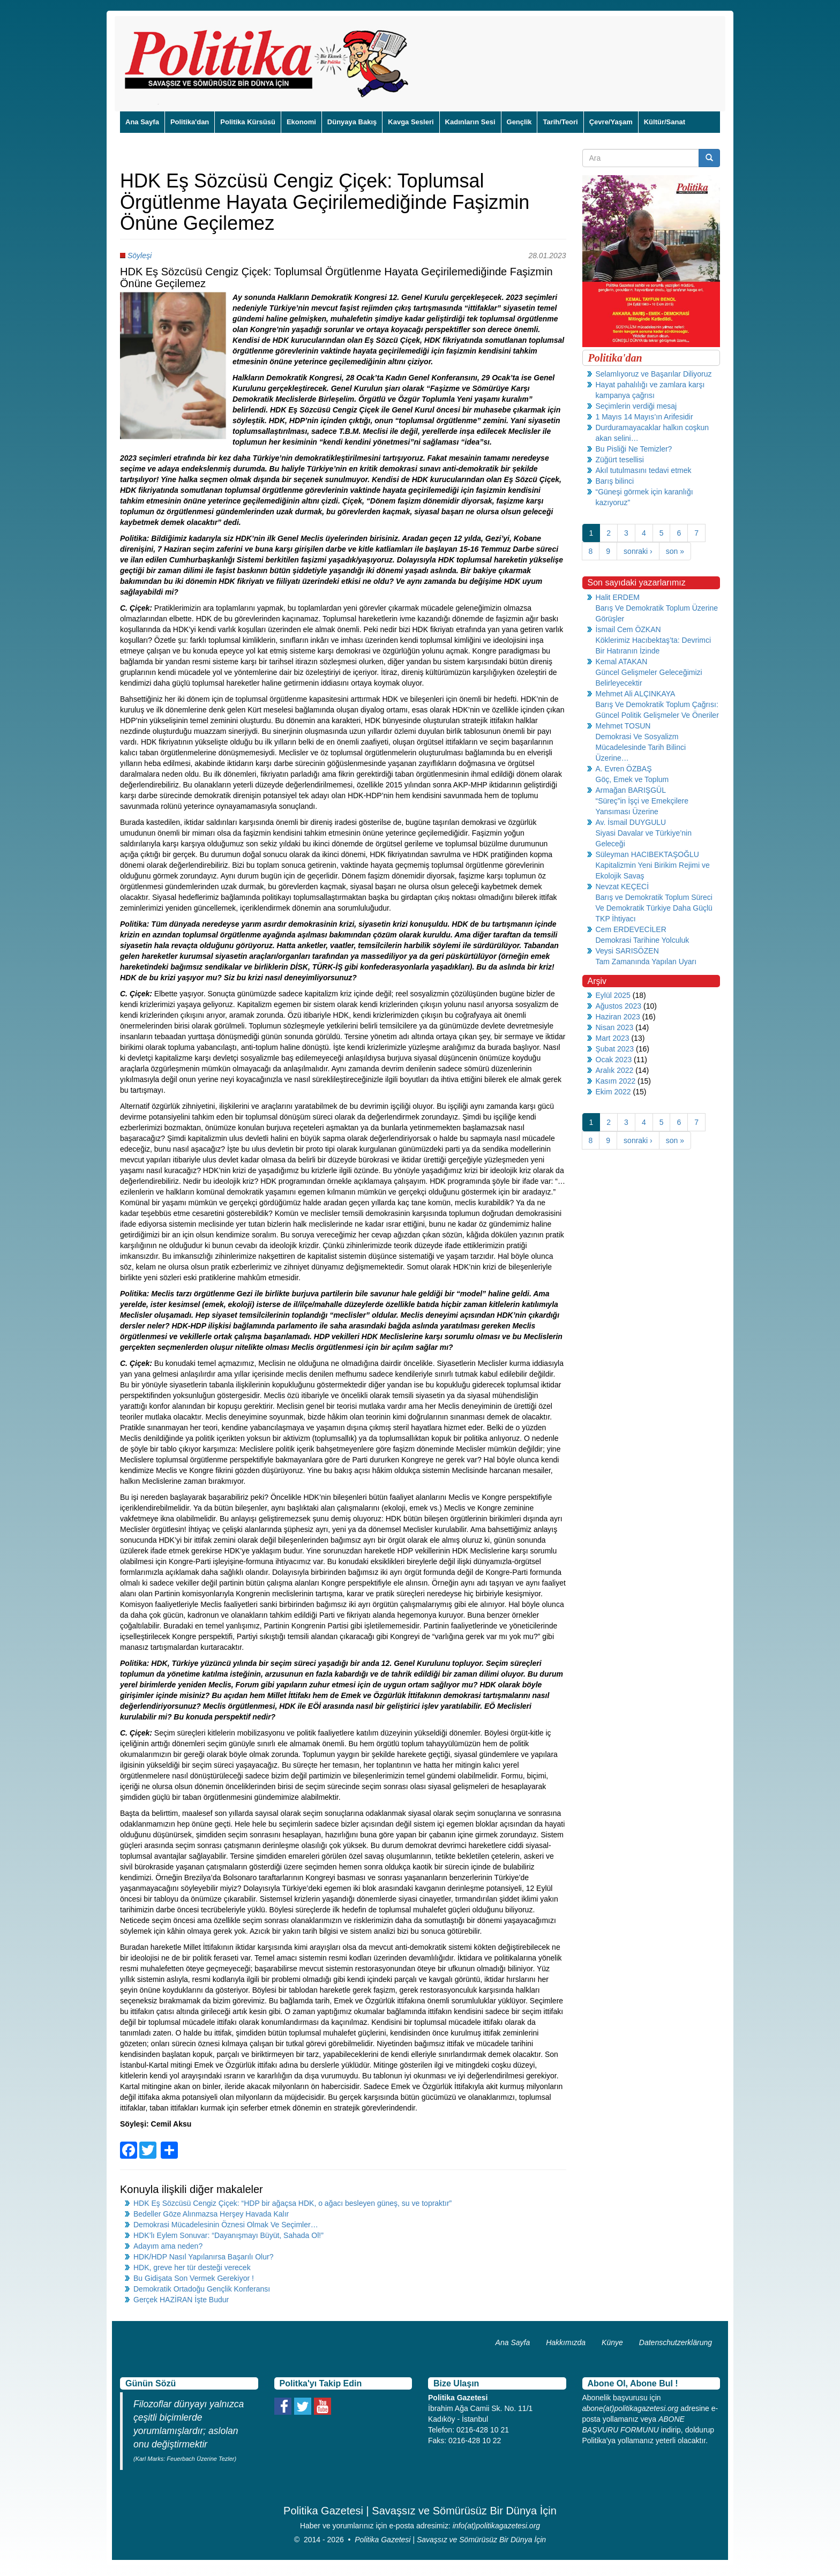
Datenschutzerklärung (675, 2342)
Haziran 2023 (618, 1016)
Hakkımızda (566, 2342)
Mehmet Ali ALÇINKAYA (636, 693)
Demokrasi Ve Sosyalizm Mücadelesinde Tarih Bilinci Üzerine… (641, 747)
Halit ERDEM (618, 597)
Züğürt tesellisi (620, 459)
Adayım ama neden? (167, 2246)
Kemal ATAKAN (622, 661)
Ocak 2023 (614, 1059)
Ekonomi (301, 122)
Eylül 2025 (613, 995)
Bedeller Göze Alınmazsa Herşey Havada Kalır (211, 2214)
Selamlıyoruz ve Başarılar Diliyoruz (654, 374)
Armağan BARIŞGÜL (631, 790)
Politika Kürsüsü (247, 122)
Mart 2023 (612, 1038)
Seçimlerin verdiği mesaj (636, 406)
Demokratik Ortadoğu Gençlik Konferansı (201, 2289)
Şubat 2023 (615, 1049)
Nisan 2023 (615, 1027)
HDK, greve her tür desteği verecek (192, 2267)
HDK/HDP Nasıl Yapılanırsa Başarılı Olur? (203, 2256)
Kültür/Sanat (664, 122)
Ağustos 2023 (619, 1006)
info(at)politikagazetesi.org (496, 2525)
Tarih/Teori (560, 122)
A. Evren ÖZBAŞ (624, 768)
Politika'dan (189, 122)
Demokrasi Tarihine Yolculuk (642, 940)
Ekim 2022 (613, 1091)
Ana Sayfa (142, 122)
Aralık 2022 (615, 1070)
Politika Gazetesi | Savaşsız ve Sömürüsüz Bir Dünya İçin (450, 2539)
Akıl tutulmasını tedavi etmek (644, 470)
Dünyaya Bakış (352, 122)
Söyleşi (140, 255)
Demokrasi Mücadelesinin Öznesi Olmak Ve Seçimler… (225, 2224)
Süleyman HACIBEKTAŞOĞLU (647, 854)
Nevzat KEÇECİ (622, 886)
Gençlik (519, 122)
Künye (612, 2342)
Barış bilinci (615, 481)
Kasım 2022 (616, 1081)
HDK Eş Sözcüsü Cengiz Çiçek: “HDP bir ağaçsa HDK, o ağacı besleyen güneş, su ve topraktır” (292, 2203)
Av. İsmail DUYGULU (631, 822)
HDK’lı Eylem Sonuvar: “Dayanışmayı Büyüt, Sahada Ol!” (228, 2235)
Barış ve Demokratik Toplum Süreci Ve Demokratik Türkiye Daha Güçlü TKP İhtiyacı (654, 908)
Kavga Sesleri (410, 122)
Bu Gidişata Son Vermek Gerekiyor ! (193, 2278)
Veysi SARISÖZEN (627, 951)
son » (675, 551)
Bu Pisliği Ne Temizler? (634, 449)
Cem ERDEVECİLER (631, 929)
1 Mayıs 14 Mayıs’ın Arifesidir (644, 416)
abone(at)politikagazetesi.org (630, 2408)
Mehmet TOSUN (623, 726)
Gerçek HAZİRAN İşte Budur (181, 2299)
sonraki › (638, 551)
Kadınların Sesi (470, 122)
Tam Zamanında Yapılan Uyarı (646, 961)
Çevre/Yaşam (611, 122)
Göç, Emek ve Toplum (632, 779)
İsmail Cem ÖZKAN (628, 629)
